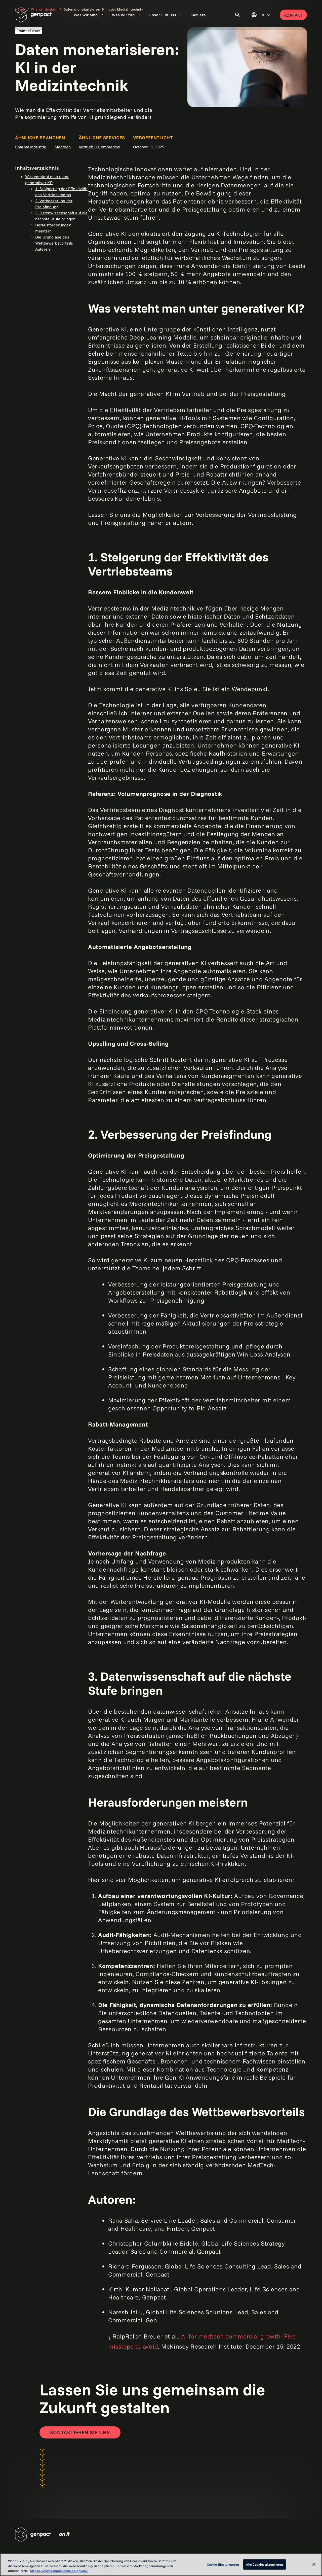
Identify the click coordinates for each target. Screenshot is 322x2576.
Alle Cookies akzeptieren (264, 2564)
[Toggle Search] (237, 15)
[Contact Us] (79, 2432)
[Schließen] (313, 2564)
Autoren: (43, 249)
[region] (161, 2565)
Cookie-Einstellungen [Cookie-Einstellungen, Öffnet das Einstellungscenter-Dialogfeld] (223, 2564)
